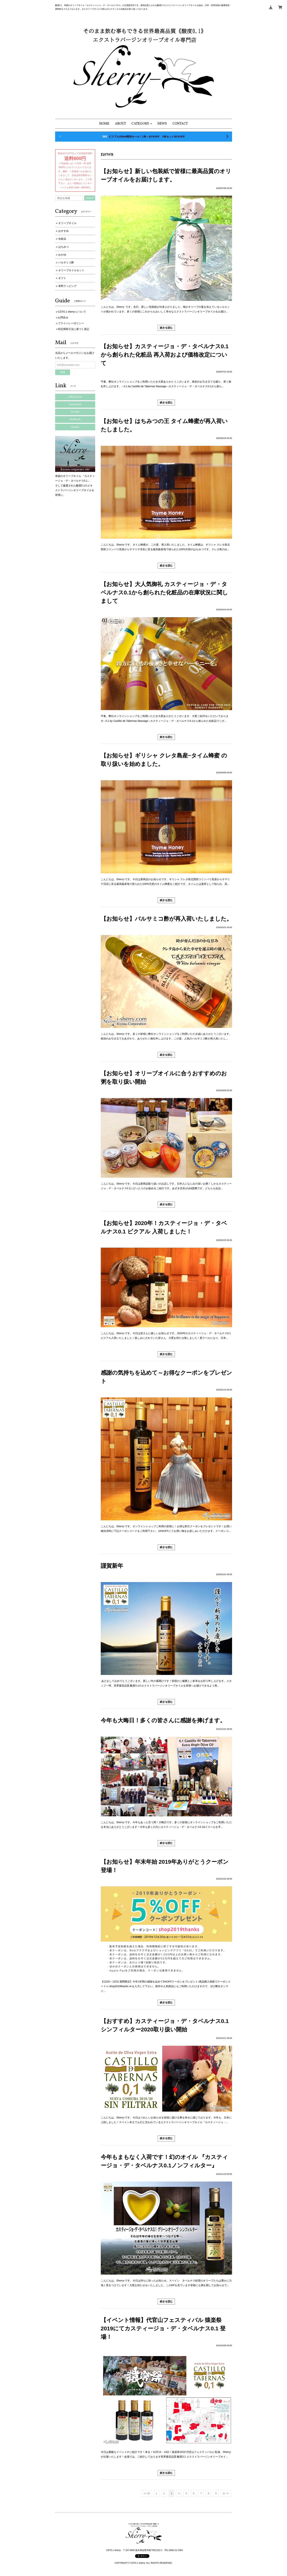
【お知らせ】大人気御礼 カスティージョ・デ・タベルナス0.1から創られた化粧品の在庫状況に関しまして (164, 592)
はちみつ (63, 246)
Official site (75, 397)
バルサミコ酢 (66, 262)
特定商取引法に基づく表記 (73, 329)
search (89, 197)
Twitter (75, 412)
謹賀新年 (112, 1566)
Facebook (75, 419)
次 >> (226, 2493)
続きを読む (166, 327)
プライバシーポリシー (71, 323)
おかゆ (62, 254)
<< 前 (147, 2493)
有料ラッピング (67, 285)
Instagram (75, 404)
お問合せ (63, 317)
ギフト (62, 278)
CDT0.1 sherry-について (72, 311)
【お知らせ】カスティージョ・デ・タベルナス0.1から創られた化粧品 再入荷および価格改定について (165, 354)
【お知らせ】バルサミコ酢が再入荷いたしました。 (166, 919)
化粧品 (62, 238)
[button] (142, 124)
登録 (62, 372)
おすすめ (63, 230)
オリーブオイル (67, 223)
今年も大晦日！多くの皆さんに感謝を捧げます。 (163, 1720)
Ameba (75, 427)
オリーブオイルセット (71, 270)
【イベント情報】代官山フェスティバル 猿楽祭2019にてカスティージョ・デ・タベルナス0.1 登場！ (163, 2328)
